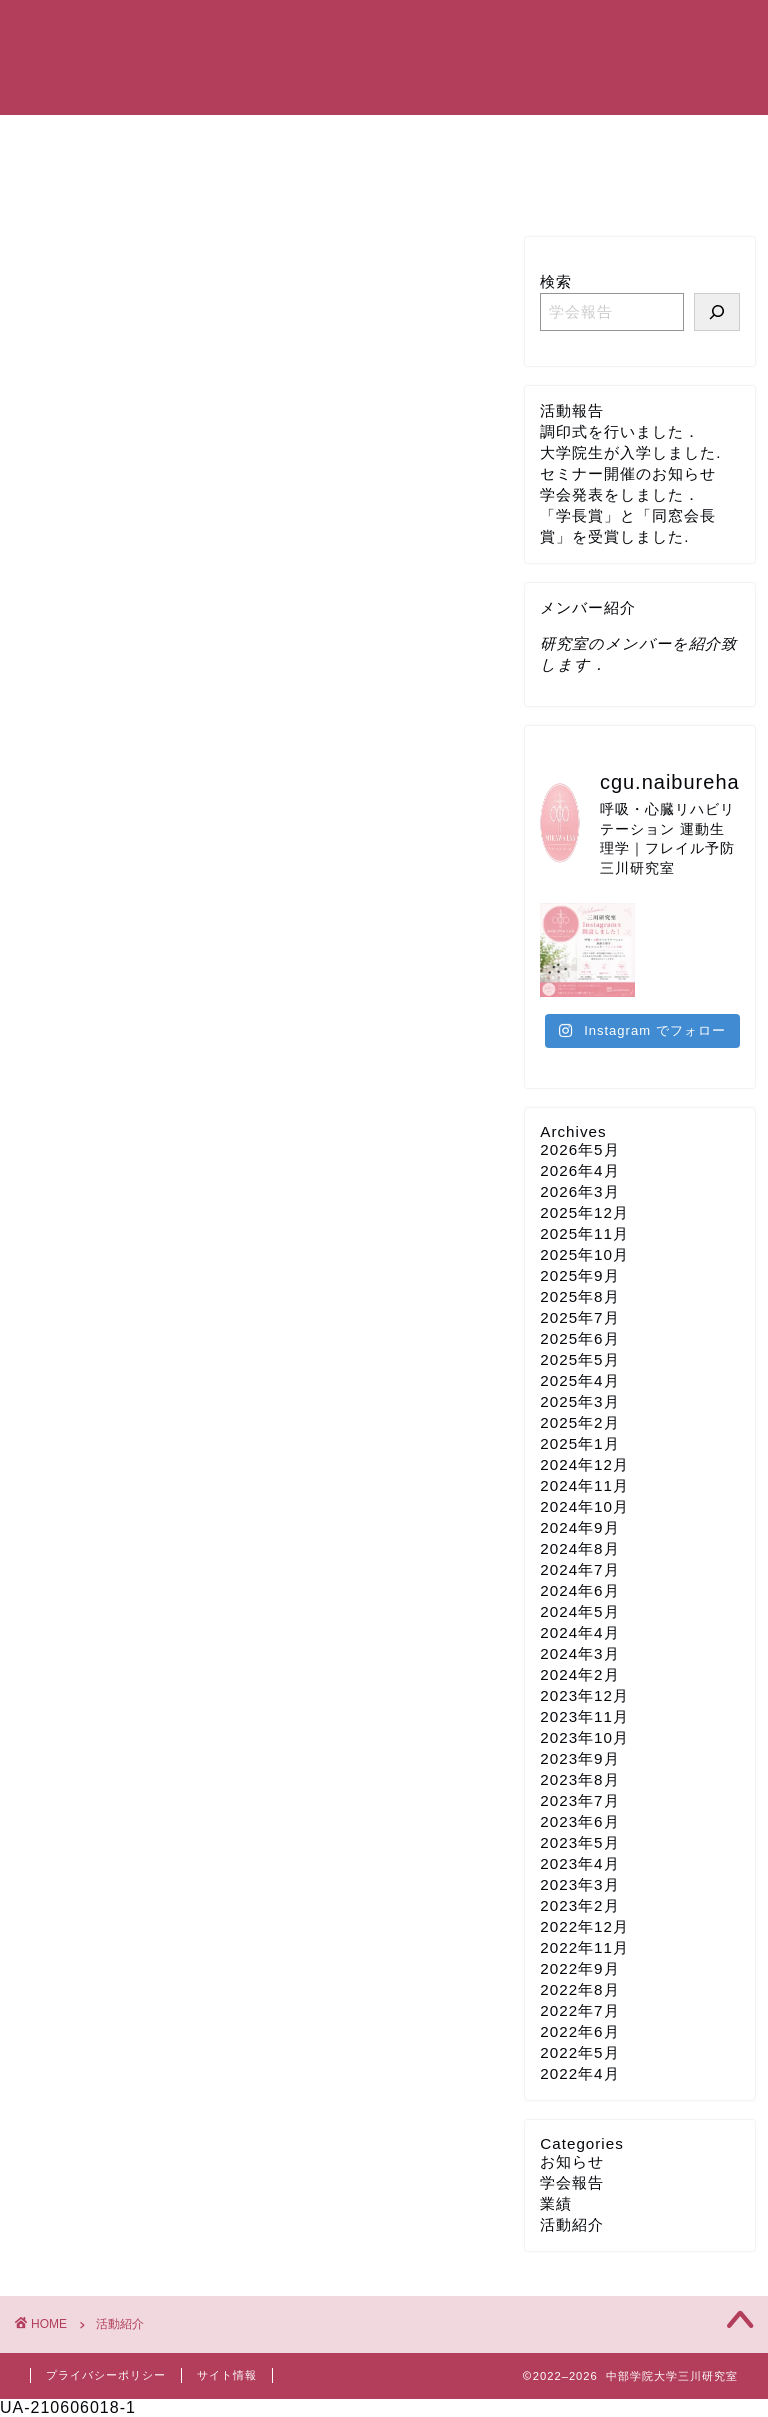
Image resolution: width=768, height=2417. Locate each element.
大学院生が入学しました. (630, 452)
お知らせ (572, 2161)
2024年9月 (579, 1527)
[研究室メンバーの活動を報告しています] (717, 312)
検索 (556, 281)
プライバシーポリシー (106, 2375)
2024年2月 (579, 1674)
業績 (556, 2203)
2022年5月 (579, 2052)
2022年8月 (579, 1989)
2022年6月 (579, 2031)
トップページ (93, 139)
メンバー (353, 139)
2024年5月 (579, 1611)
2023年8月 (579, 1779)
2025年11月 (584, 1233)
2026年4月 (579, 1170)
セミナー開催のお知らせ (628, 473)
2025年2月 (579, 1422)
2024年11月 (584, 1485)
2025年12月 (584, 1212)
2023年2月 (579, 1905)
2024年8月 (579, 1548)
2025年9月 (579, 1275)
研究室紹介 (231, 139)
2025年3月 (579, 1401)
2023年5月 (579, 1842)
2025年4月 (579, 1380)
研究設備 (663, 139)
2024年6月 (579, 1590)
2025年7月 (579, 1317)
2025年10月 (584, 1254)
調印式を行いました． (620, 431)
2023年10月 (584, 1737)
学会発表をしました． (620, 494)
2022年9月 (579, 1968)
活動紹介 (572, 2224)
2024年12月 (584, 1464)
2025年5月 (579, 1359)
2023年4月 (579, 1863)
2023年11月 (584, 1716)
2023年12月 (584, 1695)
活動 (565, 139)
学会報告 (572, 2182)
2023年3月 (579, 1884)
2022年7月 (579, 2010)
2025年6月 (579, 1338)
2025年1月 (579, 1443)
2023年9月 (579, 1758)
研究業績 (467, 139)
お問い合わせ (93, 185)
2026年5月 (579, 1149)
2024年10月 (584, 1506)
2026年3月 (579, 1191)
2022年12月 (584, 1926)
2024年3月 (579, 1653)
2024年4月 (579, 1632)
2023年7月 (579, 1800)
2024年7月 (579, 1569)
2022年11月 (584, 1947)
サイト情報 (227, 2375)
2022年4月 (579, 2073)
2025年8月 (579, 1296)
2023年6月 (579, 1821)
